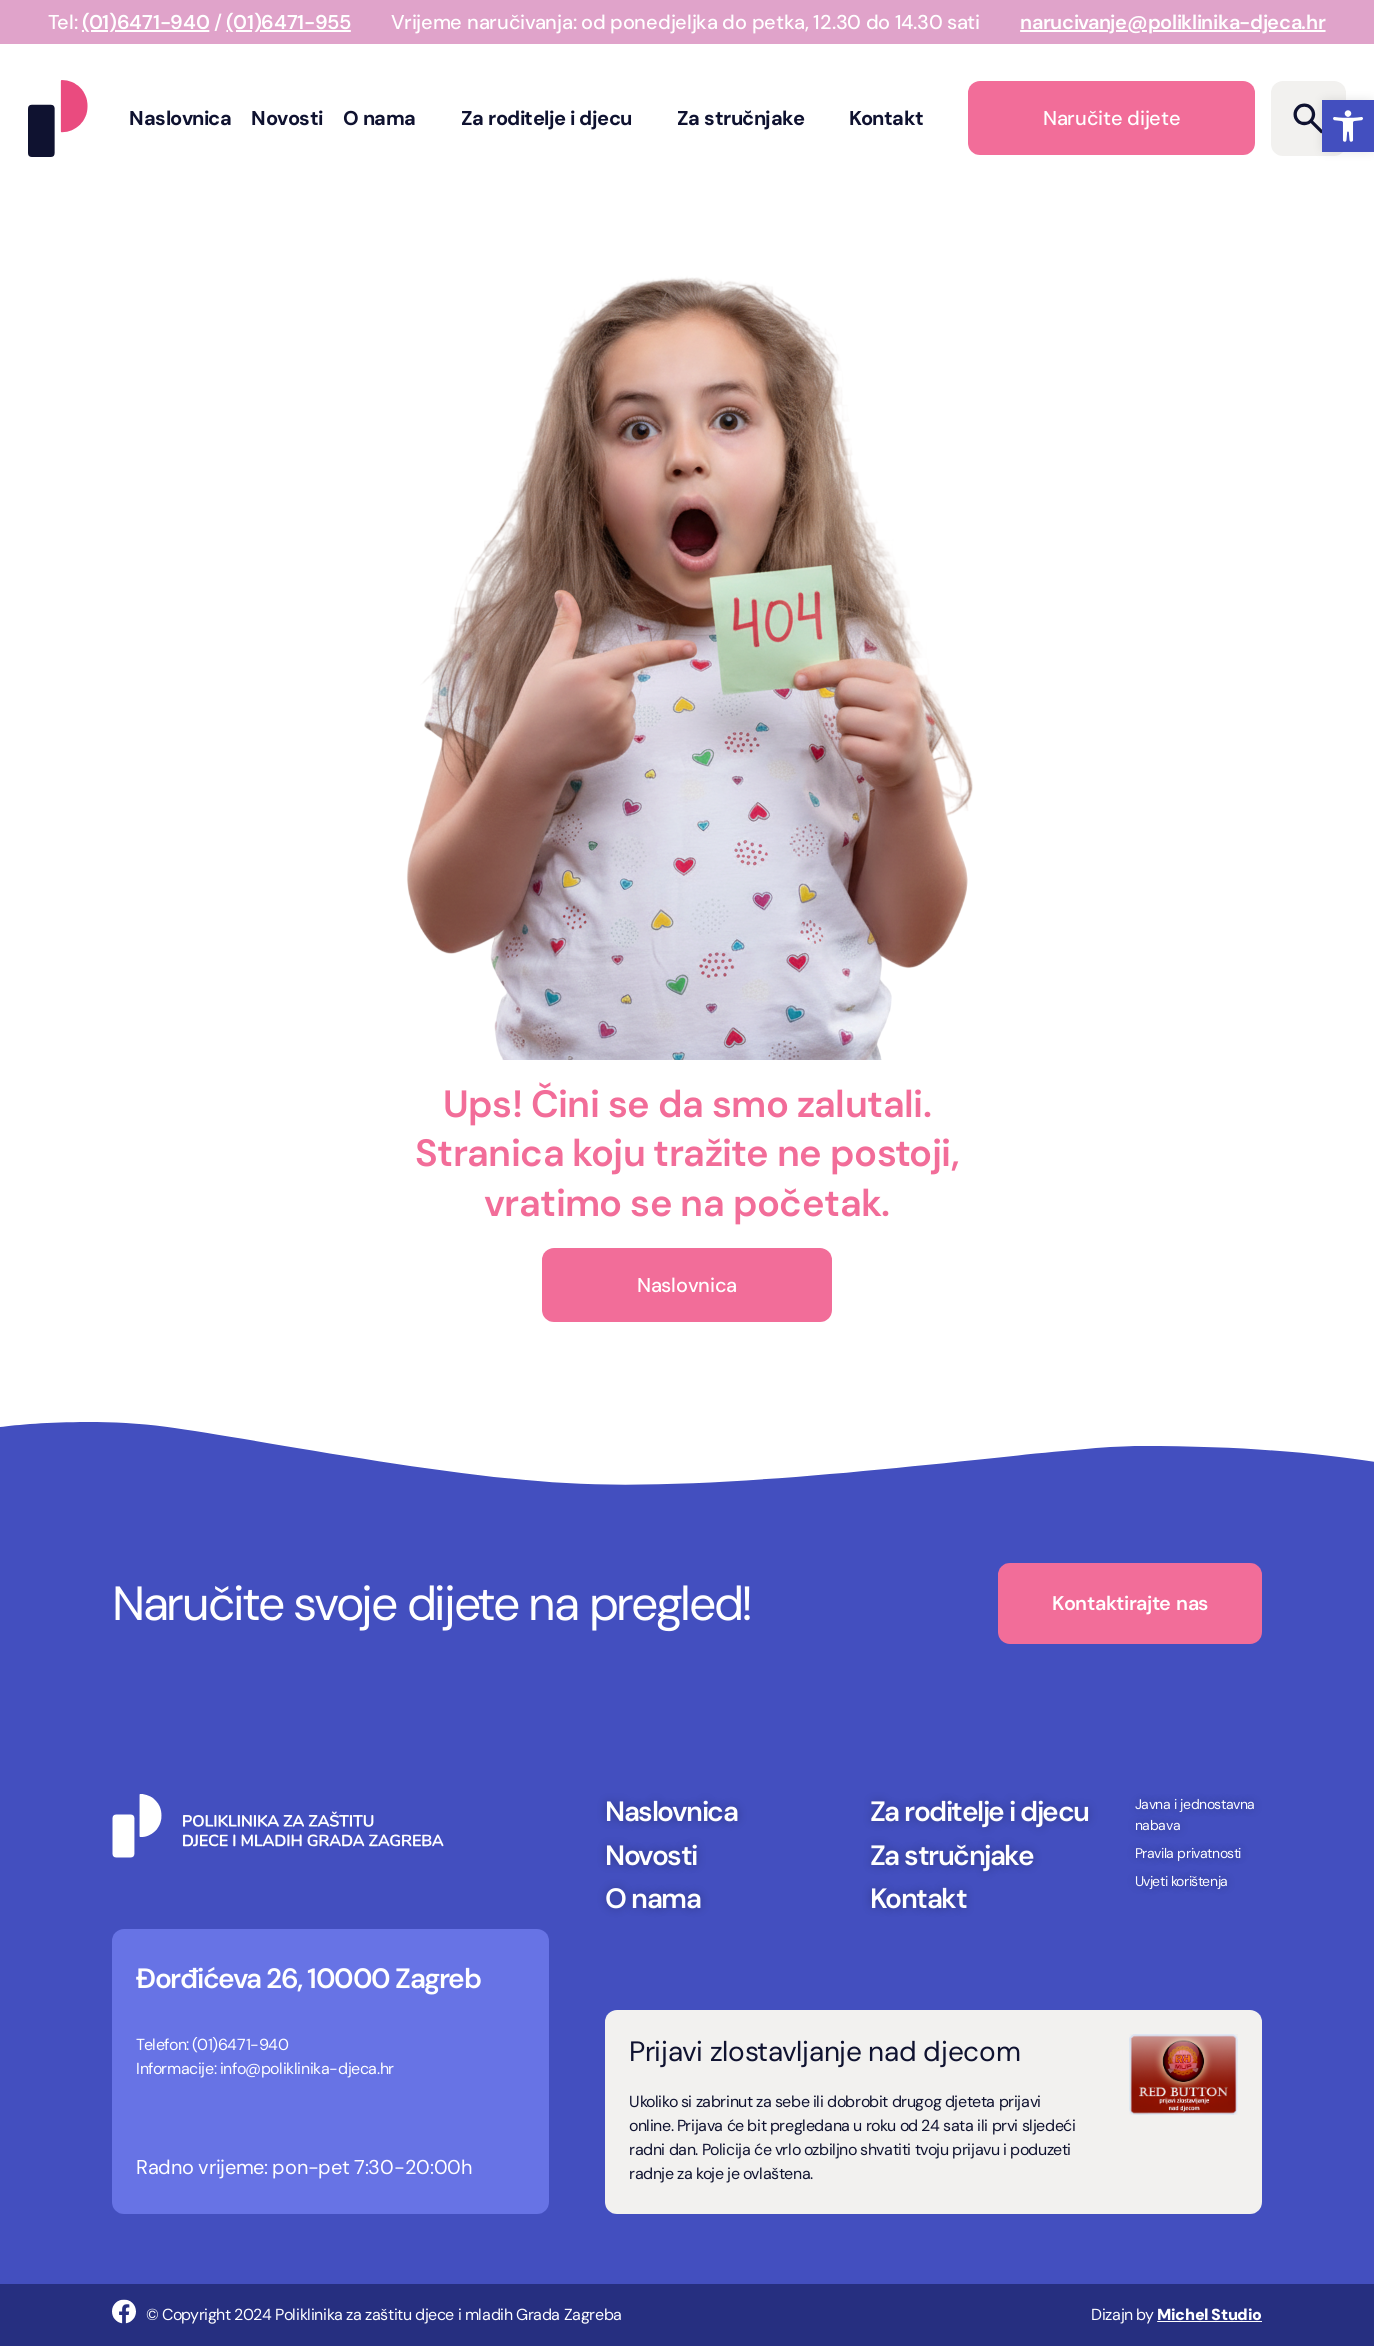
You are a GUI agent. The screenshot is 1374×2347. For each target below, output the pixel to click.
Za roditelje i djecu (559, 118)
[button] (1348, 126)
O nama (392, 118)
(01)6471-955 (288, 22)
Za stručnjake (753, 118)
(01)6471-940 (145, 22)
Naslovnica (180, 118)
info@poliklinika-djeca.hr (307, 2069)
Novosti (287, 118)
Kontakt (886, 118)
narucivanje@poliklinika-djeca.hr (1172, 22)
